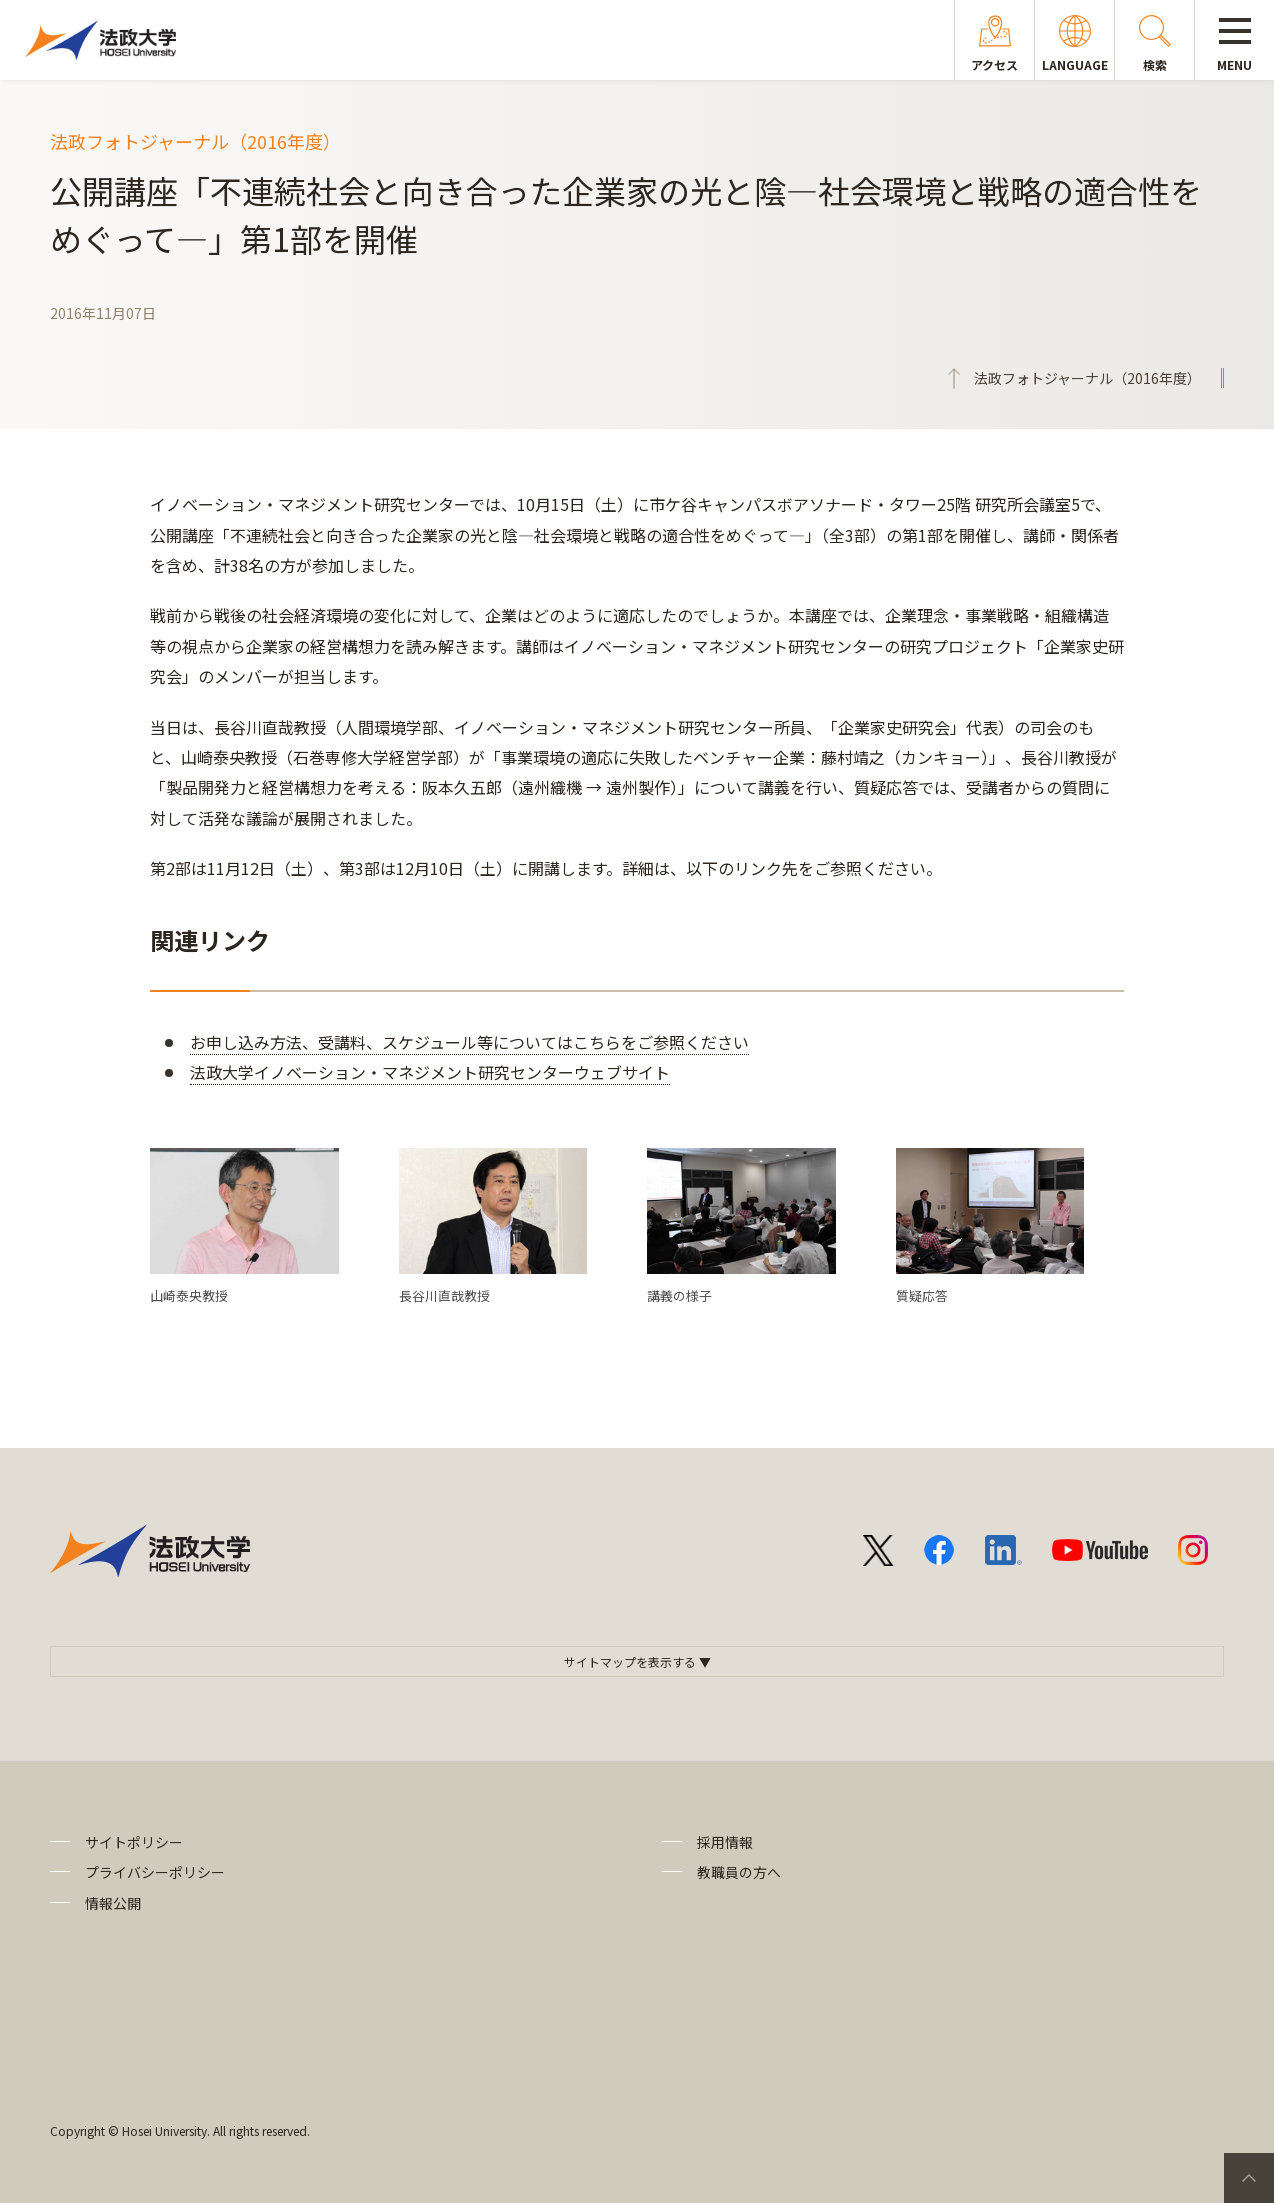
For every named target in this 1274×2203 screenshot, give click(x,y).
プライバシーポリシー (155, 1872)
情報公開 (113, 1903)
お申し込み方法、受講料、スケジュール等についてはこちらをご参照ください (469, 1042)
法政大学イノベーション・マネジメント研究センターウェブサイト (430, 1072)
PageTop (1249, 2178)
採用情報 (725, 1842)
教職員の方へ (739, 1872)
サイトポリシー (134, 1842)
